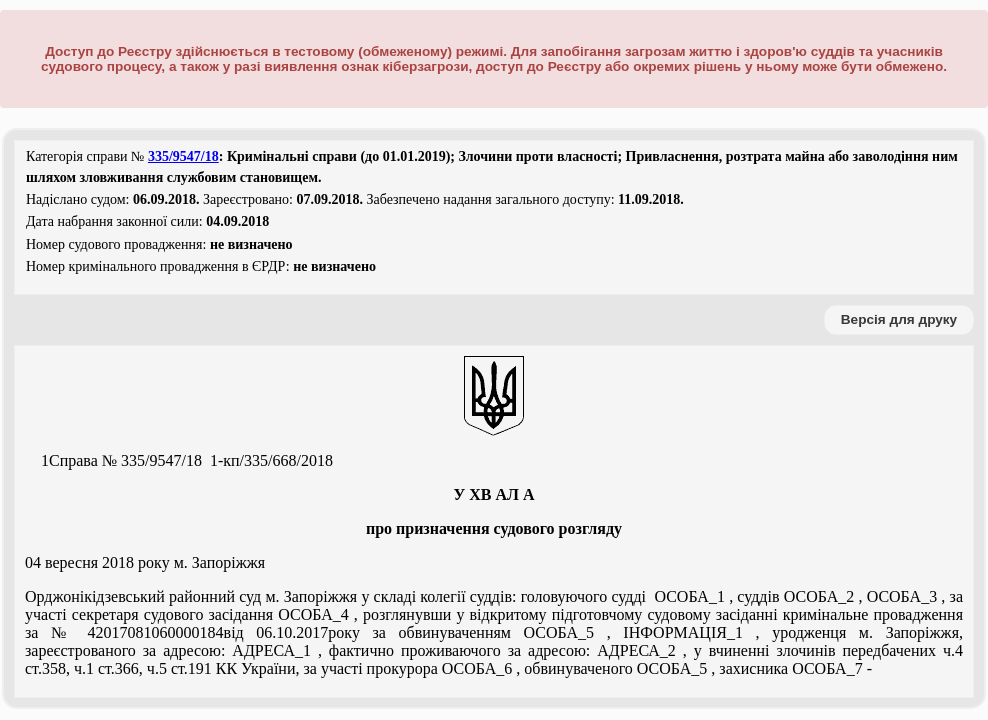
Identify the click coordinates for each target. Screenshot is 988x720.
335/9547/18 (183, 156)
